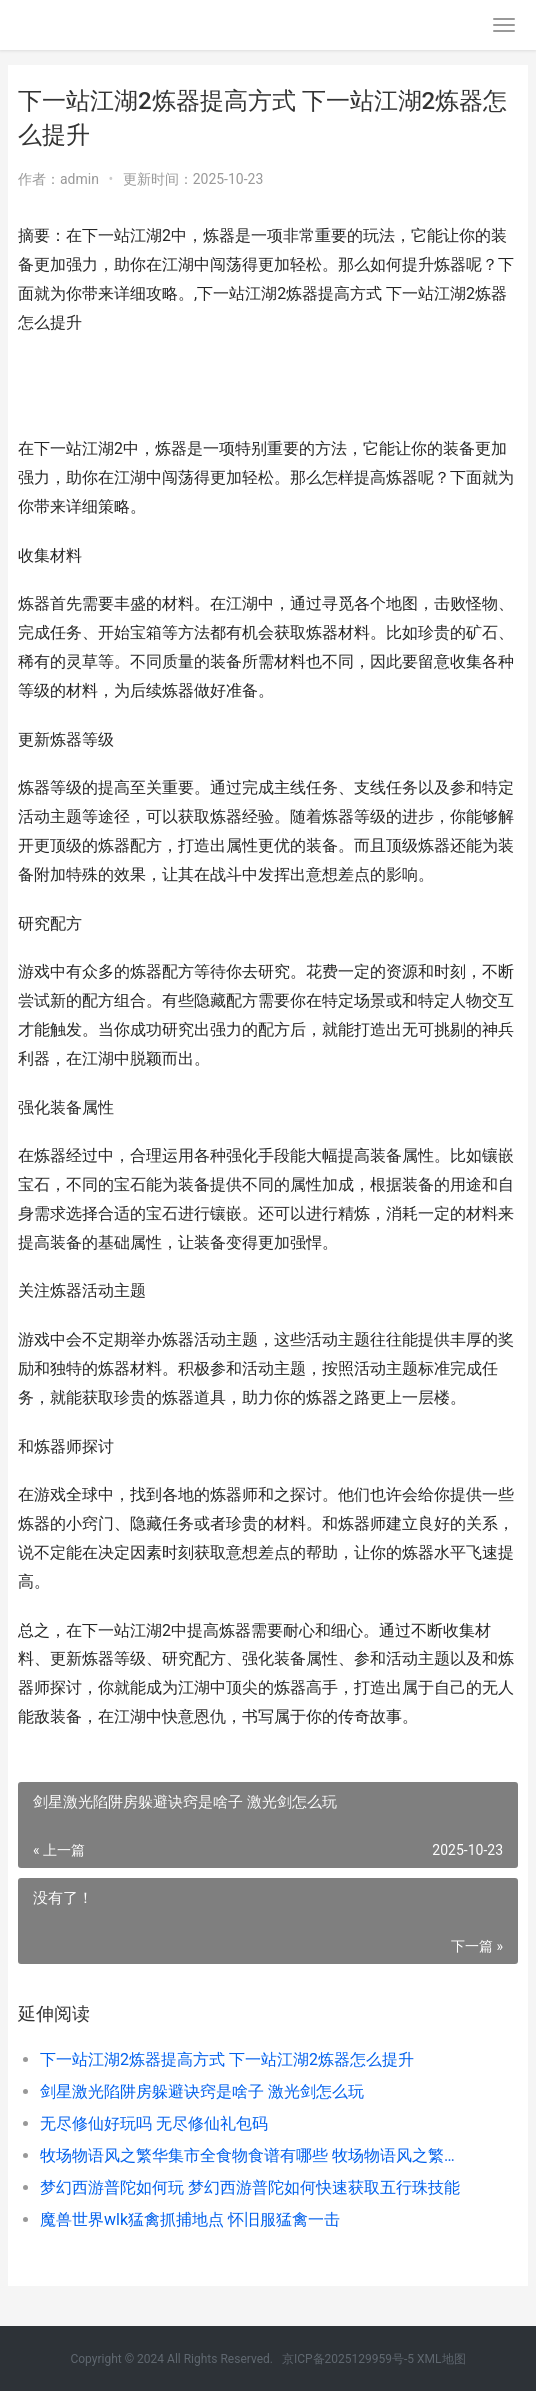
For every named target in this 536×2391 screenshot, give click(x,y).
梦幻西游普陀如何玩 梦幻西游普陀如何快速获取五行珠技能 (250, 2187)
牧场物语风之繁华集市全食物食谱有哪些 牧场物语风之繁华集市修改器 (255, 2155)
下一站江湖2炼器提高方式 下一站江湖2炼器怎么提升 (227, 2059)
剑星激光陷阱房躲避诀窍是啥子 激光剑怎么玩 (202, 2091)
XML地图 (441, 2359)
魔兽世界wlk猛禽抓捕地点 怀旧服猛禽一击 (190, 2219)
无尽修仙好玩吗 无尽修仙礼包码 (154, 2123)
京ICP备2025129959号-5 (348, 2359)
